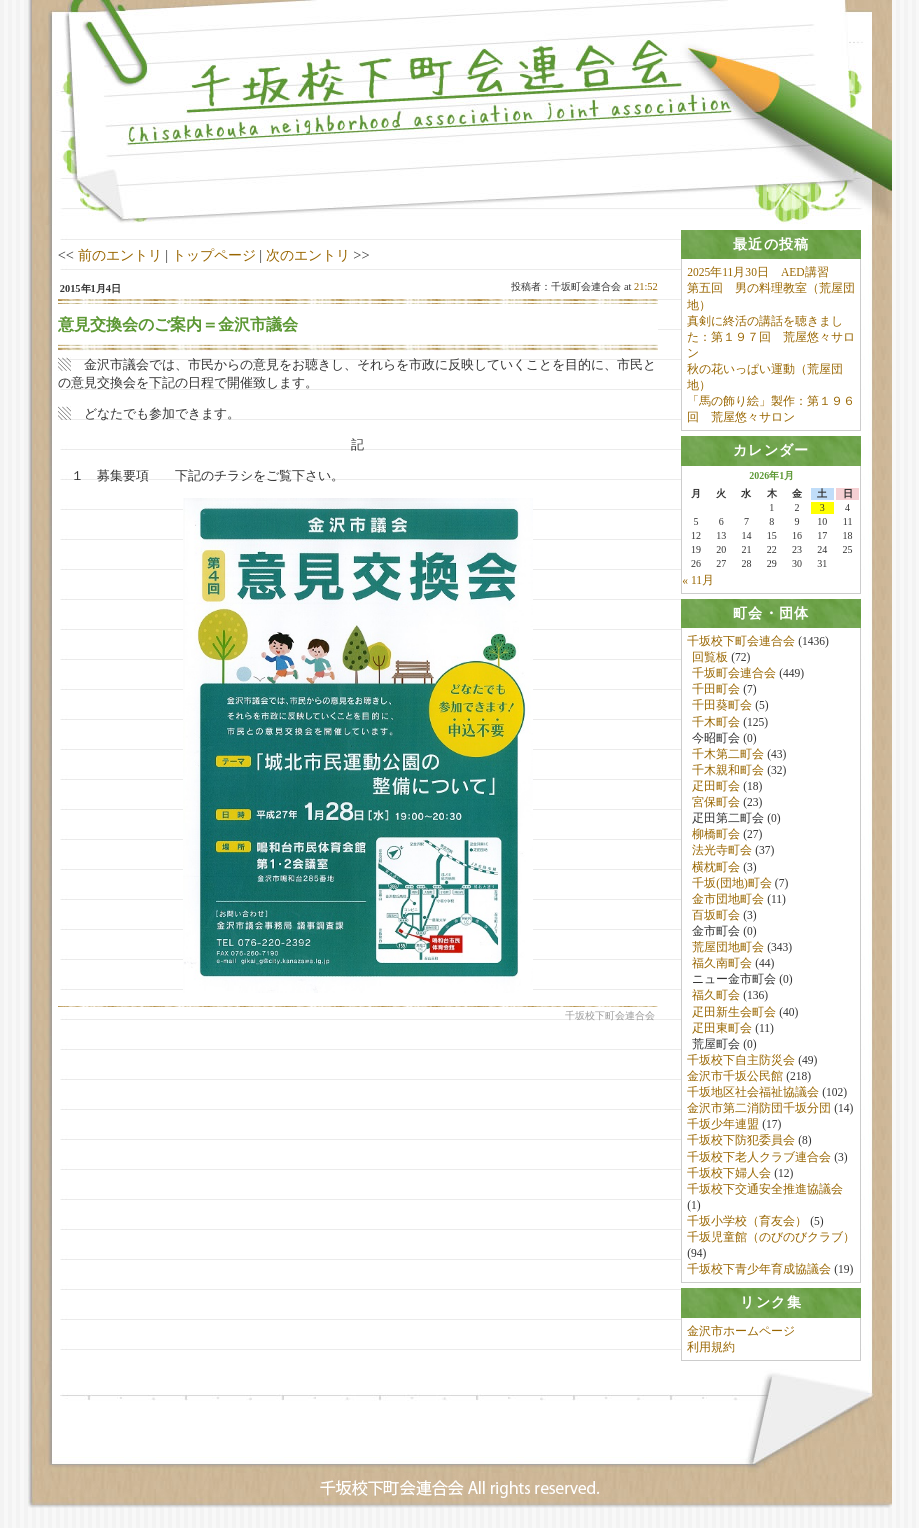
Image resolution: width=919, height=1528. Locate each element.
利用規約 (711, 1347)
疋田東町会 (722, 1028)
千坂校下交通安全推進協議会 (765, 1189)
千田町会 (716, 690)
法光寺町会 (722, 851)
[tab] (771, 244)
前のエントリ (120, 255)
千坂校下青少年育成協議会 (759, 1270)
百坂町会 (716, 915)
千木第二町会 (728, 754)
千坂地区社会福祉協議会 (753, 1092)
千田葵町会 (722, 706)
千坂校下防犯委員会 (741, 1141)
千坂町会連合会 (734, 673)
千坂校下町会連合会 (741, 641)
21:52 (646, 286)
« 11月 (698, 580)
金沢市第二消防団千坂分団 (759, 1108)
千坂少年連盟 (723, 1125)
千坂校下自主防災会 (741, 1060)
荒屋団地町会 (728, 947)
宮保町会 (716, 802)
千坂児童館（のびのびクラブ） (771, 1237)
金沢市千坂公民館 (735, 1076)
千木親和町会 (728, 770)
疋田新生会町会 (734, 1012)
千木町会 (716, 722)
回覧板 (710, 657)
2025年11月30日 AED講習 (757, 272)
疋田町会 (716, 786)
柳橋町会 (716, 835)
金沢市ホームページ (741, 1331)
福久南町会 (722, 963)
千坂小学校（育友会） (747, 1221)
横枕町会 (716, 867)
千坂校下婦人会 (729, 1173)
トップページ (214, 255)
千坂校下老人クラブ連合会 (759, 1157)
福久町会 (716, 996)
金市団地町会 (728, 899)
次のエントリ (308, 255)
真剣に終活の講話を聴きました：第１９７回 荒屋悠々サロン (771, 337)
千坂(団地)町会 (732, 883)
